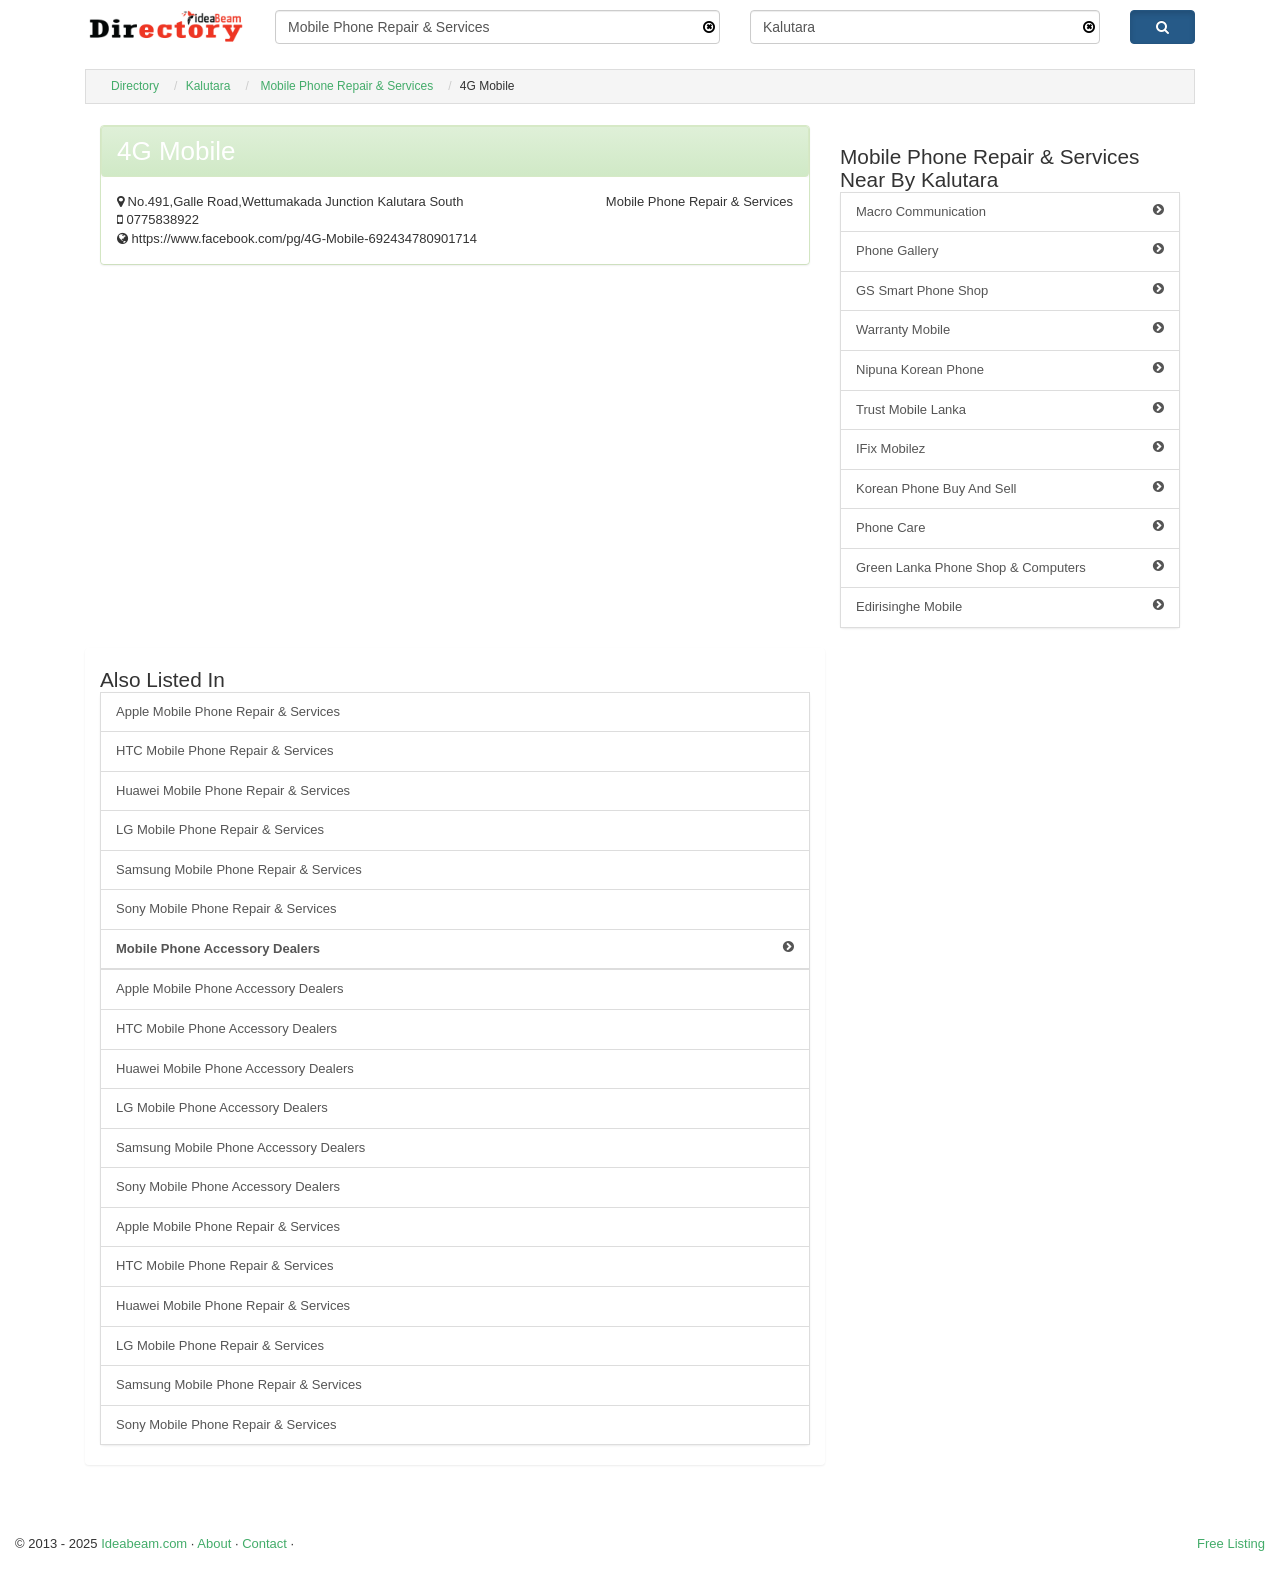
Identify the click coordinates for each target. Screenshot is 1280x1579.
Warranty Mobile (1010, 329)
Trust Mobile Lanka (1010, 409)
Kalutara (208, 86)
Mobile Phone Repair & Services (346, 86)
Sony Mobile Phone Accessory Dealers (228, 1186)
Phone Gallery (1010, 250)
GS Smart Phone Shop (1010, 290)
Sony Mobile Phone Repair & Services (226, 908)
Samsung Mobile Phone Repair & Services (239, 869)
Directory (135, 86)
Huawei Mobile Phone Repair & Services (233, 790)
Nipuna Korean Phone (1010, 369)
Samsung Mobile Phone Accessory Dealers (240, 1147)
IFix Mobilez (1010, 448)
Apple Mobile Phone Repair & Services (228, 711)
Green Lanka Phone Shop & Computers (1010, 567)
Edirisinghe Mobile (1010, 606)
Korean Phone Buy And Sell (1010, 488)
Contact (264, 1543)
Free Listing (1231, 1543)
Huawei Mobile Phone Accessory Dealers (235, 1068)
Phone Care (1010, 527)
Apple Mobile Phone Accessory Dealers (230, 988)
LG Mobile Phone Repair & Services (220, 829)
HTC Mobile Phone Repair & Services (224, 750)
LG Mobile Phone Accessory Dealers (222, 1107)
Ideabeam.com (144, 1543)
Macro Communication (1010, 211)
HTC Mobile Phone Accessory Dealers (226, 1028)
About (214, 1543)
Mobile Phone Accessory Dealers (455, 948)
